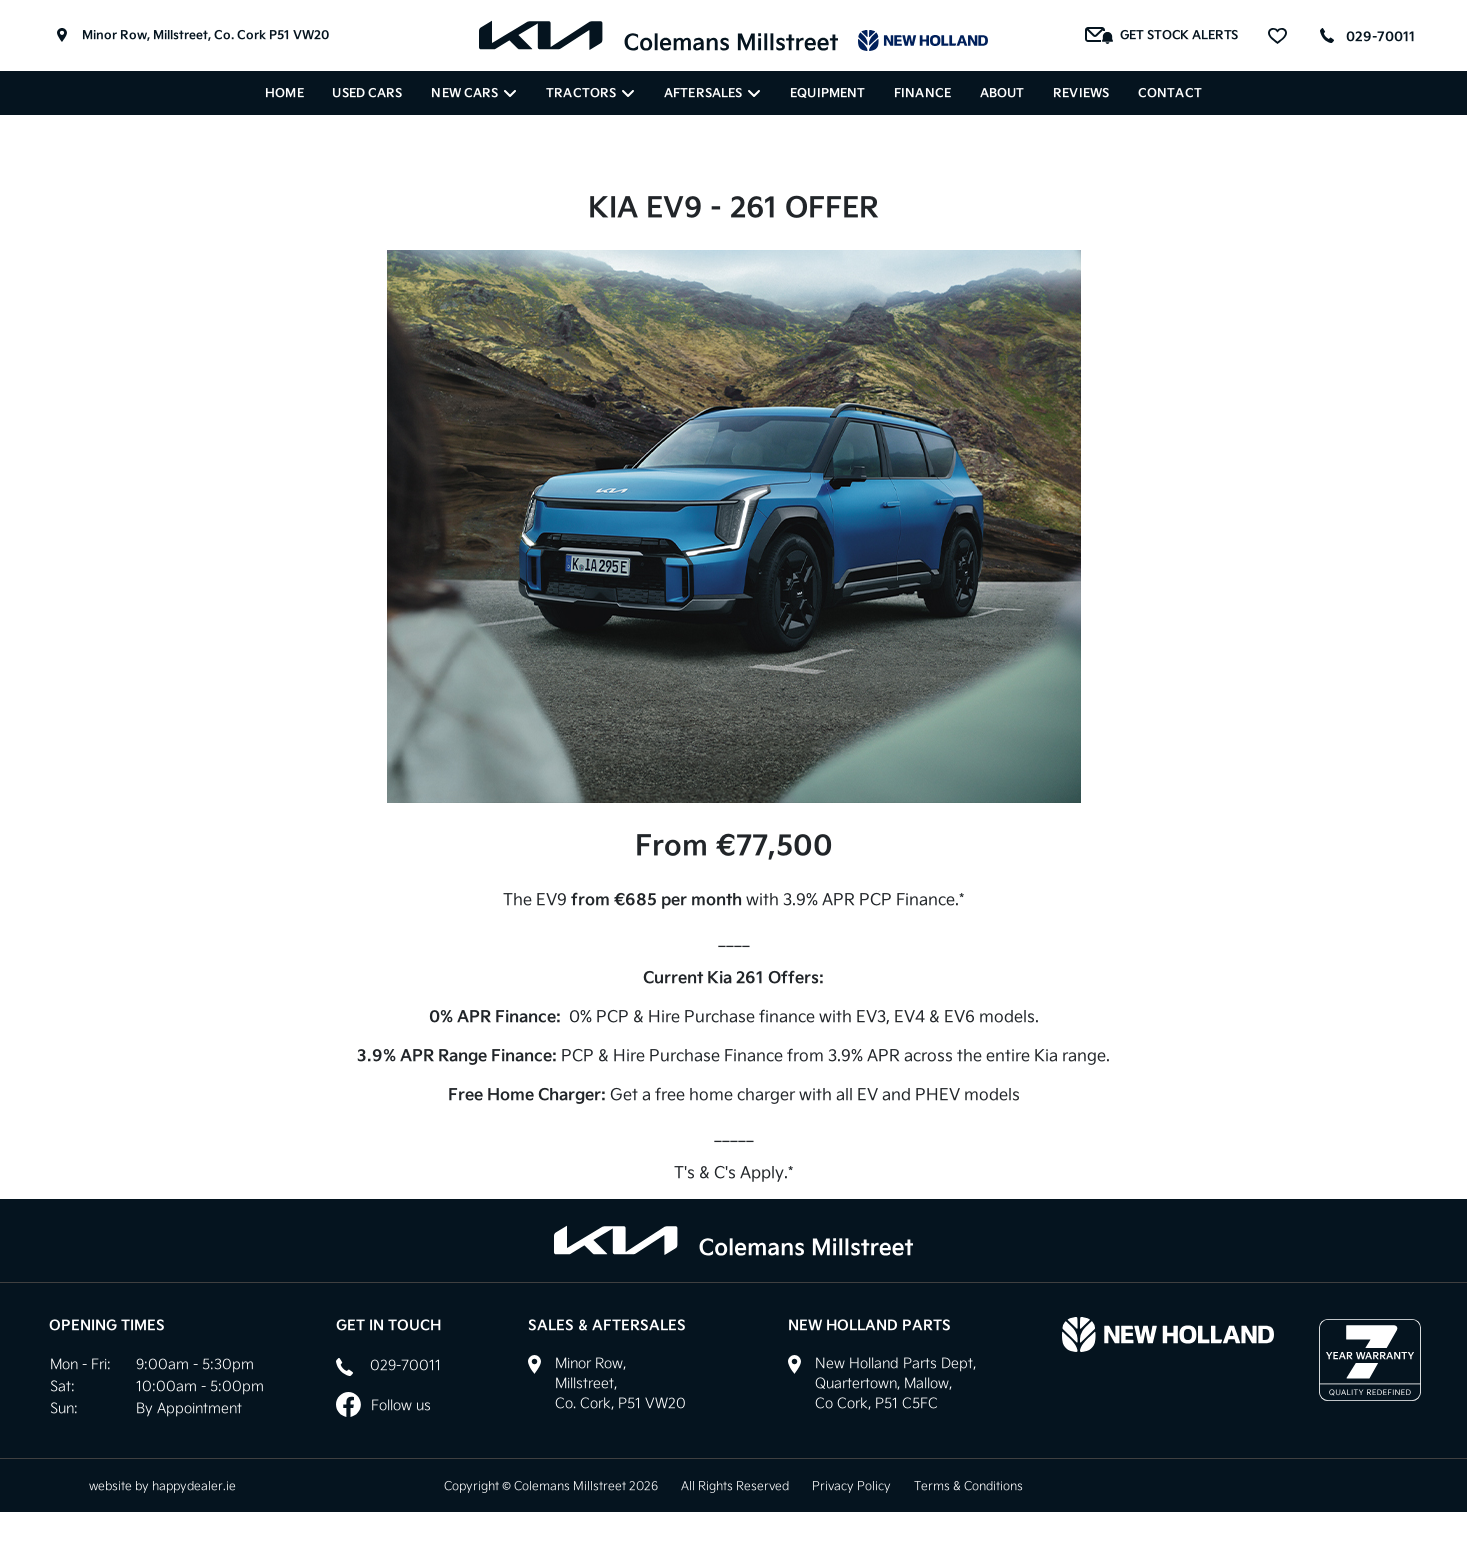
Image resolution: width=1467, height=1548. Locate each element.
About (1002, 93)
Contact (1170, 93)
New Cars (474, 93)
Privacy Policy (851, 1485)
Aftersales (712, 93)
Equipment (827, 93)
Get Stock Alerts (1162, 35)
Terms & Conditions (968, 1485)
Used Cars (367, 93)
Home (284, 93)
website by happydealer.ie (162, 1485)
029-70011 (1380, 36)
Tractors (590, 93)
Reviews (1081, 93)
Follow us (383, 1404)
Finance (922, 93)
